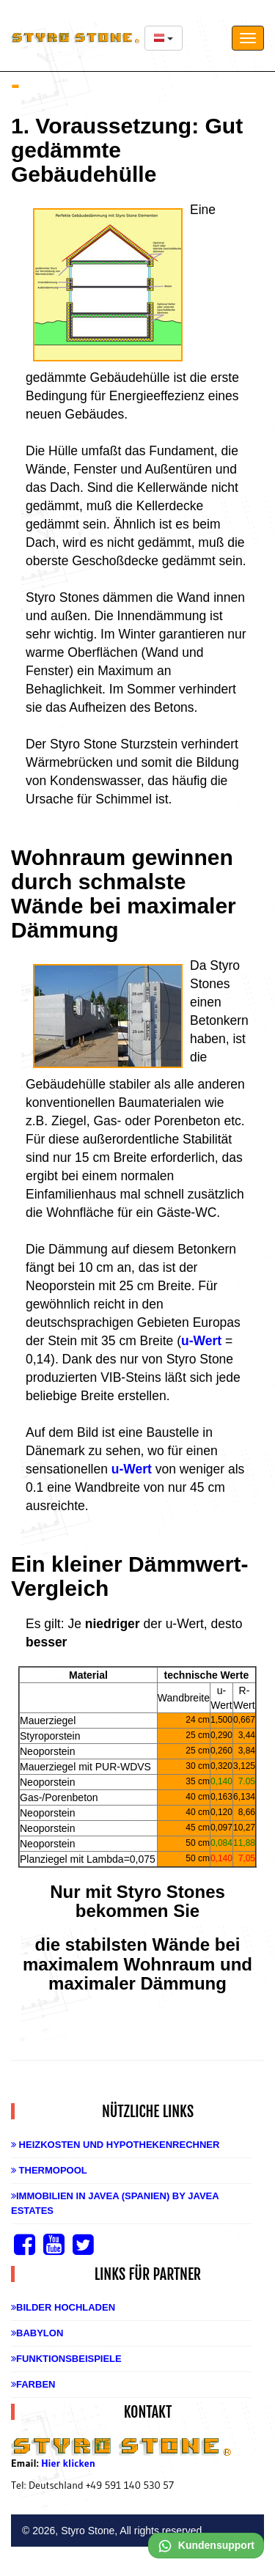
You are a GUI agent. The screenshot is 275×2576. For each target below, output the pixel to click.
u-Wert (201, 1340)
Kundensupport (206, 2545)
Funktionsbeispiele (66, 2358)
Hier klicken (68, 2463)
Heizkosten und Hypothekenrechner (115, 2144)
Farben (33, 2384)
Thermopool (49, 2170)
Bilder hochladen (63, 2307)
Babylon (37, 2332)
